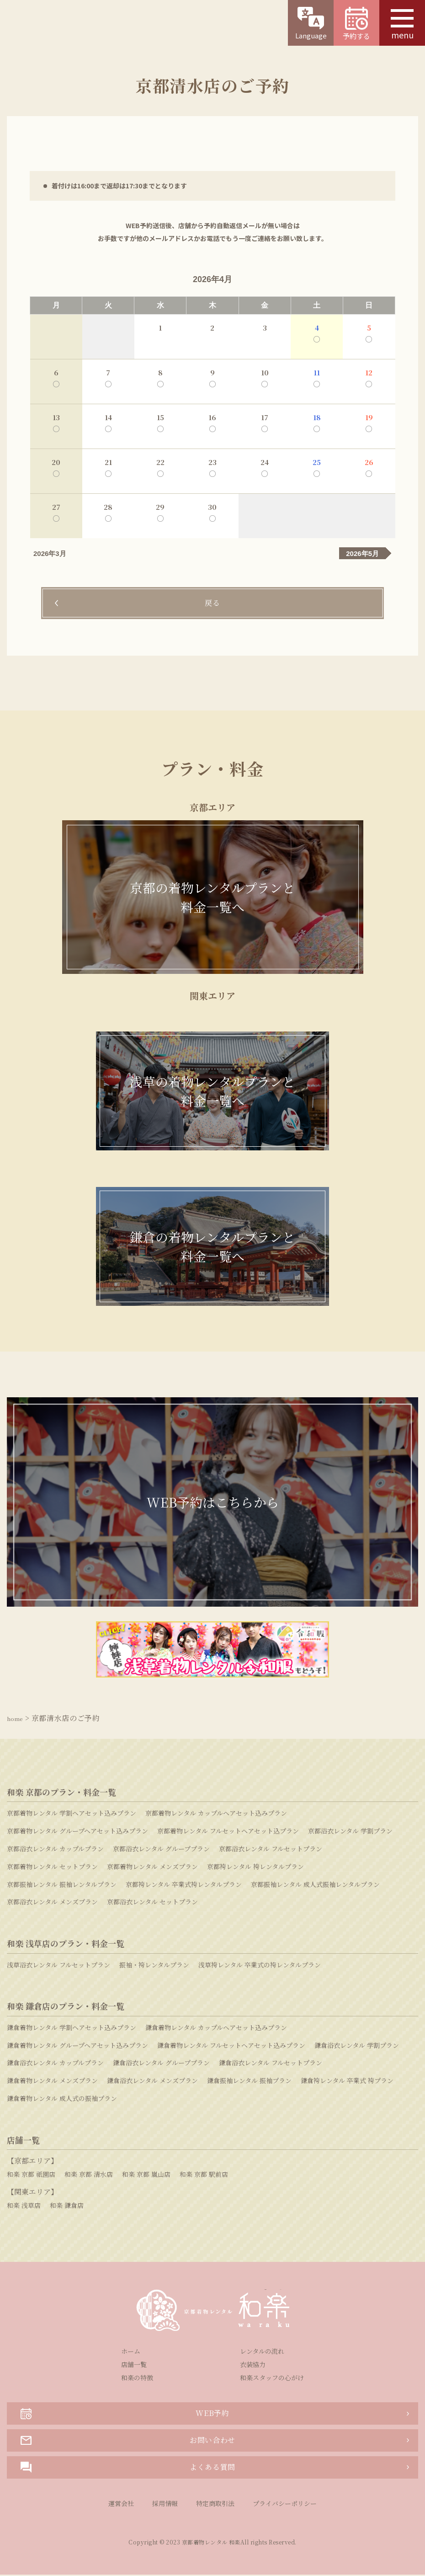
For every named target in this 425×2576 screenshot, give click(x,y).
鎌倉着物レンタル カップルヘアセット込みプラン (216, 2028)
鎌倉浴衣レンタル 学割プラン (356, 2046)
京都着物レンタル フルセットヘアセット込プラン (228, 1832)
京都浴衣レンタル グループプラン (161, 1850)
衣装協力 (253, 2365)
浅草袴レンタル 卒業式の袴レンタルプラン (259, 1966)
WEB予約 (125, 2414)
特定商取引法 (215, 2504)
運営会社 (121, 2504)
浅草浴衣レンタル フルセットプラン (58, 1966)
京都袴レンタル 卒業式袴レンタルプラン (184, 1885)
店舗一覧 (134, 2365)
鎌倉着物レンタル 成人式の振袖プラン (62, 2099)
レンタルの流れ (262, 2352)
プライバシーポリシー (285, 2504)
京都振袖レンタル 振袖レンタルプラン (62, 1885)
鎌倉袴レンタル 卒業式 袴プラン (347, 2081)
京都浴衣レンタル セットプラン (152, 1903)
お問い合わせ (128, 2441)
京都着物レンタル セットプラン (52, 1867)
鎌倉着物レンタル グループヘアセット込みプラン (77, 2046)
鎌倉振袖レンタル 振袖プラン (249, 2081)
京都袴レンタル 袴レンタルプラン (255, 1867)
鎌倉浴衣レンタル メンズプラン (152, 2081)
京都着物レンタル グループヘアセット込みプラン (77, 1832)
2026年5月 (362, 553)
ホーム (130, 2352)
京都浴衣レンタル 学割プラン (350, 1832)
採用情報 (165, 2504)
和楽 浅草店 (24, 2206)
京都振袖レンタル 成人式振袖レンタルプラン (315, 1885)
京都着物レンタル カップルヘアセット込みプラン (216, 1814)
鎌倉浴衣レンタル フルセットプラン (270, 2063)
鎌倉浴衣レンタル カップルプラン (55, 2063)
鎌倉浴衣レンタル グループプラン (161, 2063)
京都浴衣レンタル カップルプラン (55, 1850)
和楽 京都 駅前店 (204, 2175)
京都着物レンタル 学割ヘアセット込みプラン (71, 1814)
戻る (212, 603)
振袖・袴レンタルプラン (154, 1966)
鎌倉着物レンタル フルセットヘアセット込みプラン (231, 2046)
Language (311, 23)
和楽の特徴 (137, 2379)
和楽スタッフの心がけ (272, 2379)
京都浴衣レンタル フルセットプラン (270, 1850)
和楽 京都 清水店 (88, 2175)
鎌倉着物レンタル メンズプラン (52, 2081)
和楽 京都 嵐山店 (146, 2175)
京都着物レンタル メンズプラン (152, 1867)
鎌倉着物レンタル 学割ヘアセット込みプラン (71, 2028)
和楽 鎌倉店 (67, 2206)
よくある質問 (128, 2468)
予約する (356, 24)
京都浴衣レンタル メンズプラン (52, 1903)
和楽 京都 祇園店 (31, 2175)
